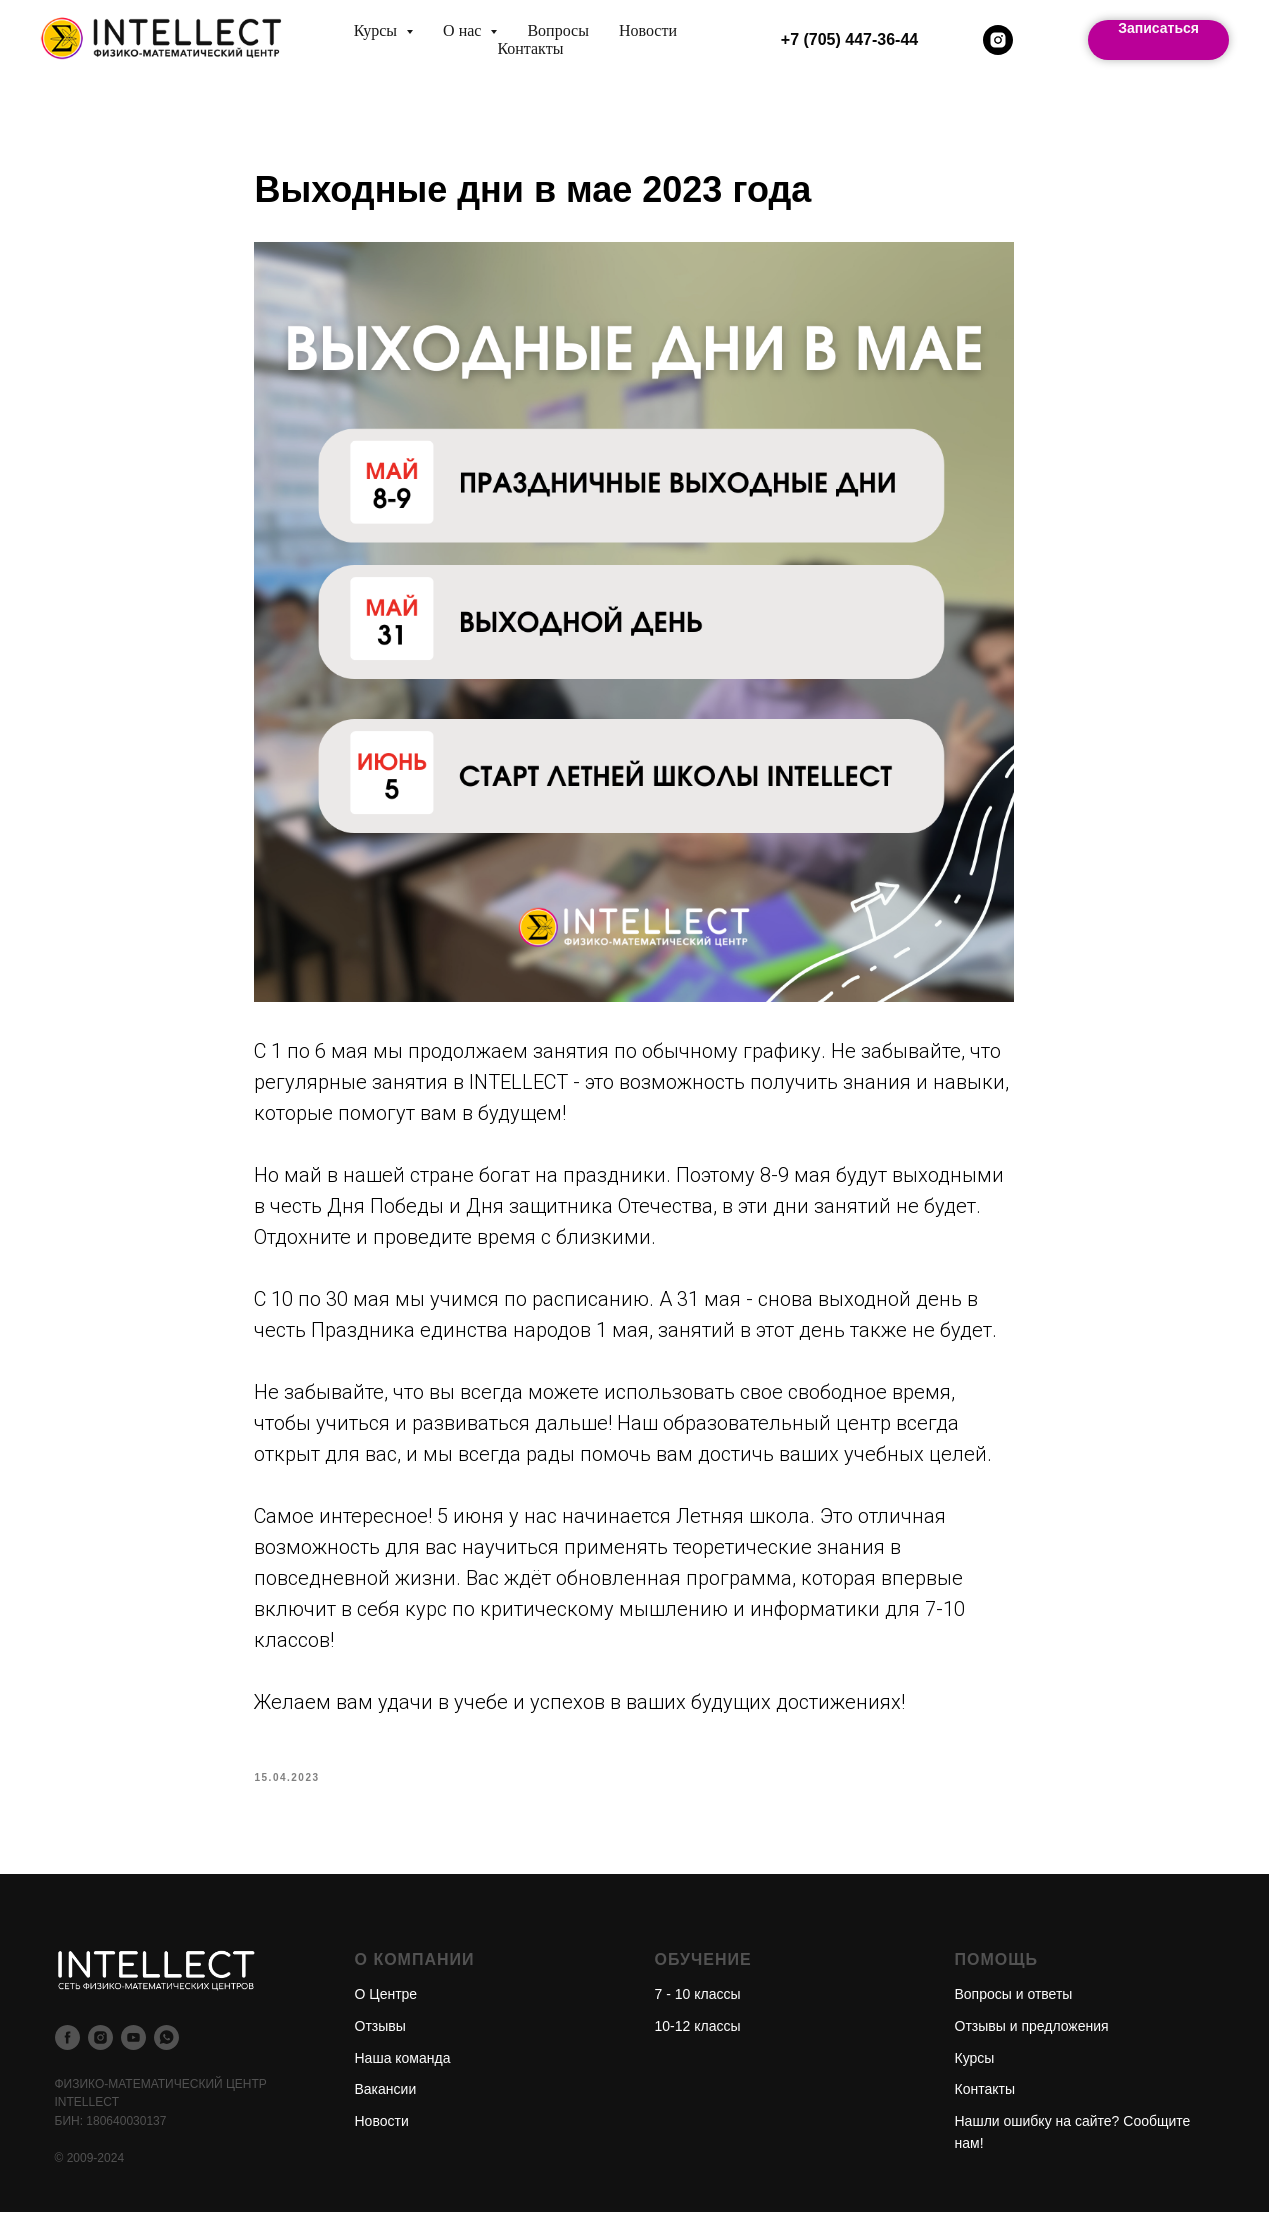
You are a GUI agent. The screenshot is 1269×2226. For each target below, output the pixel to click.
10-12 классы (698, 2040)
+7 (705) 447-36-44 (849, 39)
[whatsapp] (166, 2050)
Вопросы (557, 30)
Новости (648, 30)
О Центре (386, 2008)
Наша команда (403, 2071)
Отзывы (380, 2040)
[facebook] (67, 2050)
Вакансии (386, 2103)
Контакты (530, 48)
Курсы (975, 2071)
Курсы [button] (377, 30)
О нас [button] (464, 30)
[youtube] (133, 2050)
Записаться (1158, 28)
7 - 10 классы (698, 2008)
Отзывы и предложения (1032, 2040)
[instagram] (998, 40)
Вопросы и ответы (1014, 2008)
